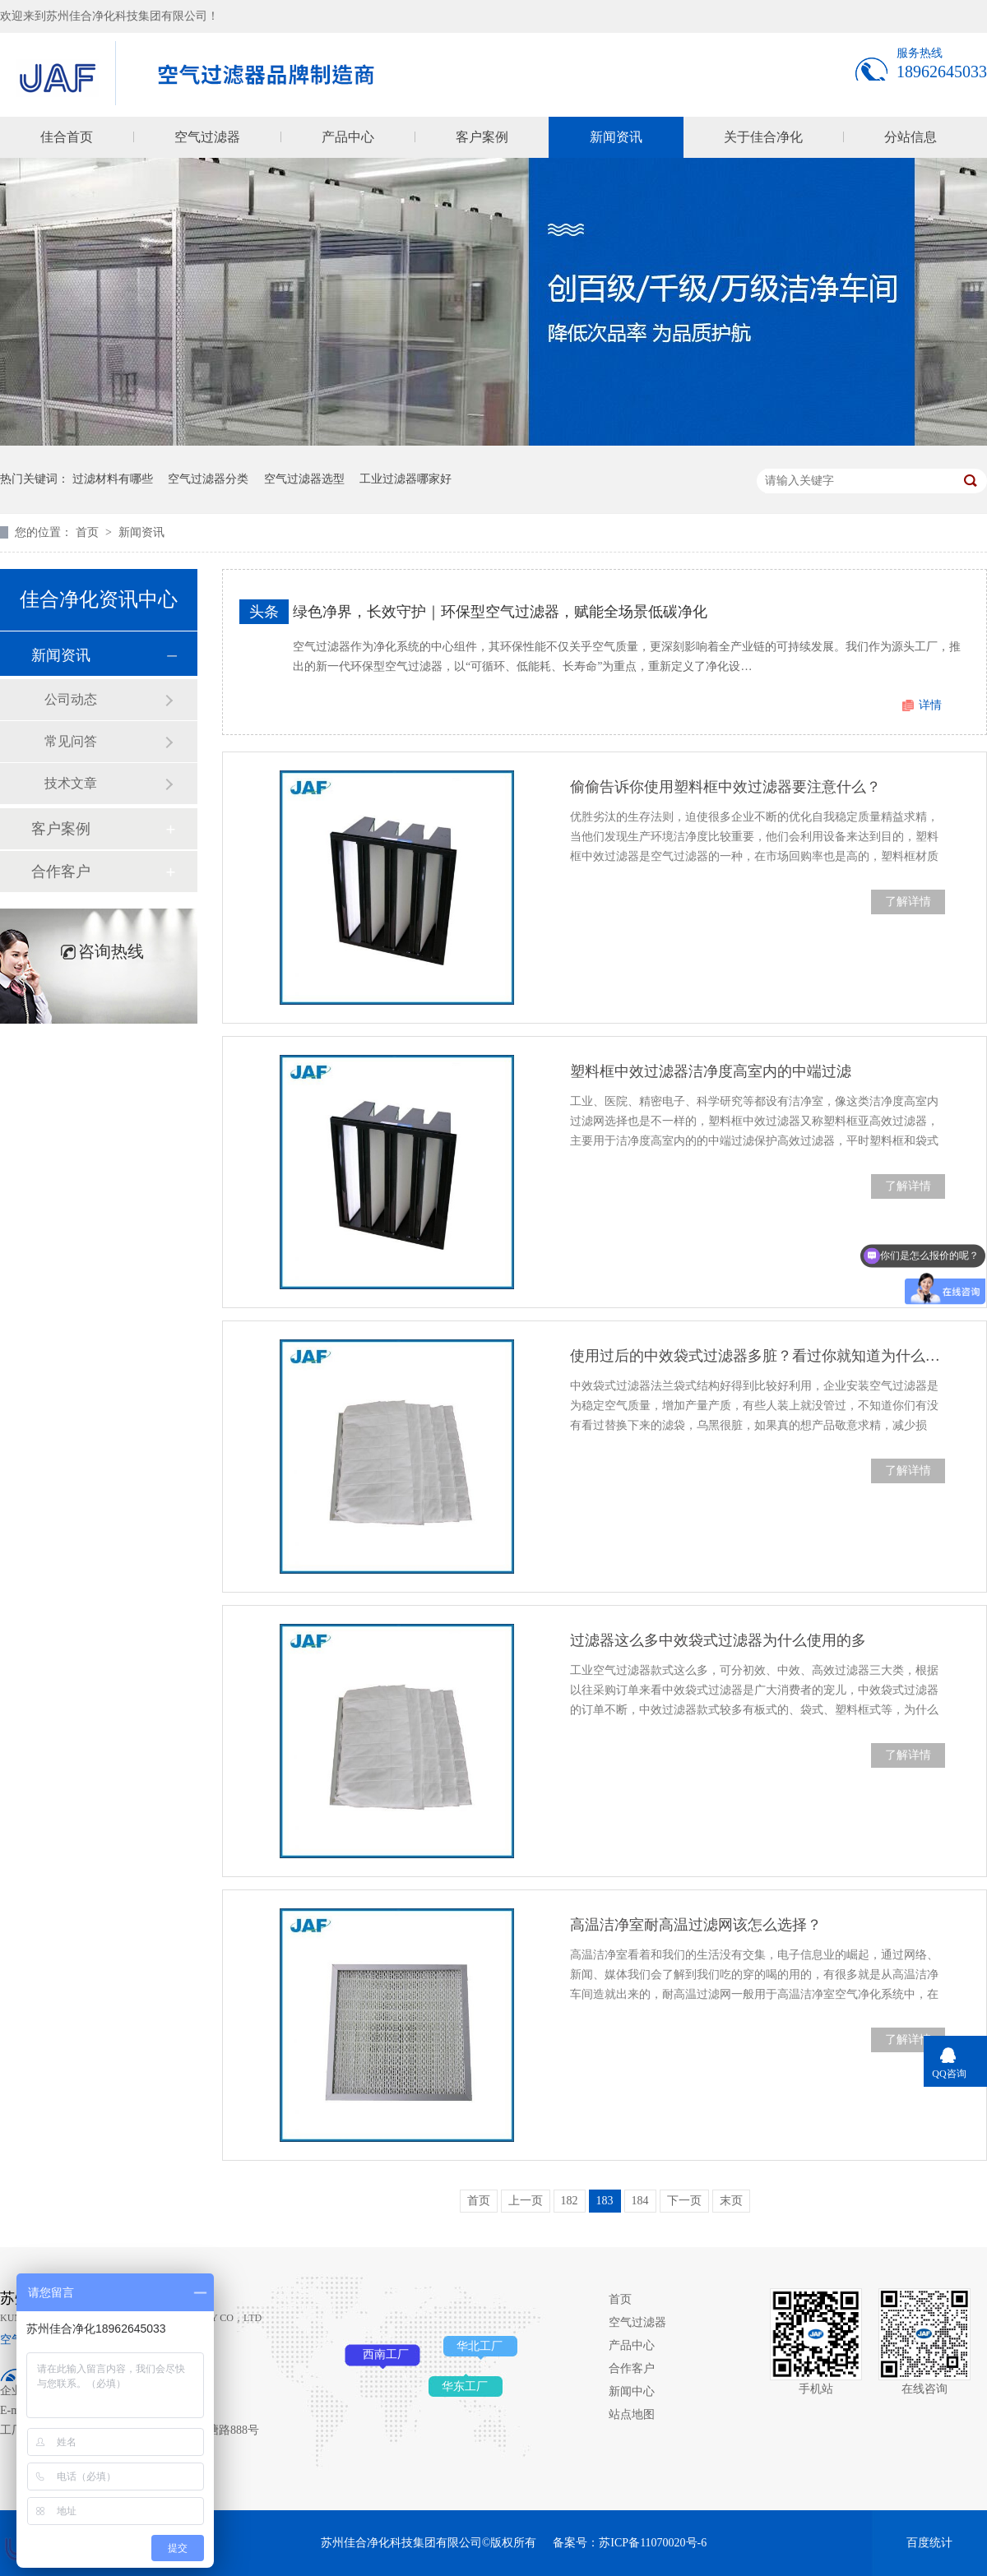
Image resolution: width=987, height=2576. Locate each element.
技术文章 (70, 783)
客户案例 (482, 137)
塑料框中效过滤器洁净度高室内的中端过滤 (710, 1071)
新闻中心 (632, 2391)
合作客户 (60, 871)
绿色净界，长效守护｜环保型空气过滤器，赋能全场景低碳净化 (500, 612)
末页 (731, 2200)
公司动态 (70, 699)
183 (605, 2200)
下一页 (684, 2200)
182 (569, 2200)
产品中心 (348, 137)
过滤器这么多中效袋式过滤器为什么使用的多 (718, 1640)
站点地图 (632, 2414)
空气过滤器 (207, 137)
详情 (930, 705)
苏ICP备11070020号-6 (653, 2543)
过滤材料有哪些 (112, 479)
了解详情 (908, 901)
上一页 (525, 2200)
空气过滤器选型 (304, 479)
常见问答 (70, 741)
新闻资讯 (616, 137)
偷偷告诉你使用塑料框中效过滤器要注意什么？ (725, 787)
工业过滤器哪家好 (405, 479)
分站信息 (910, 137)
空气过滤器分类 (208, 479)
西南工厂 (386, 2354)
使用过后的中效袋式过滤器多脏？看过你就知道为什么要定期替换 (757, 1356)
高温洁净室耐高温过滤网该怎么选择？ (696, 1925)
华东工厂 (465, 2386)
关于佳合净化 (763, 137)
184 (640, 2200)
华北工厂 (479, 2346)
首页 (89, 532)
